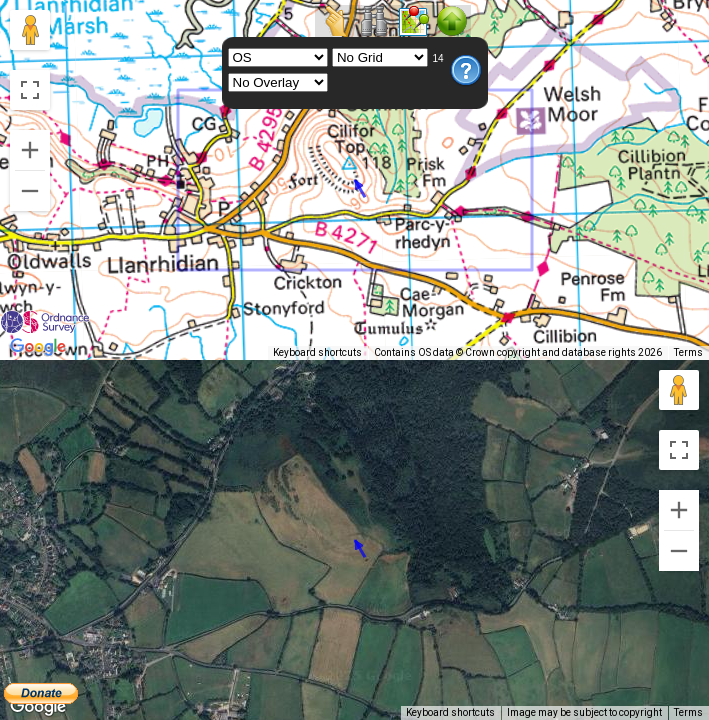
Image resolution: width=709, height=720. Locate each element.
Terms (688, 352)
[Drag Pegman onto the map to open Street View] (30, 30)
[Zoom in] (30, 150)
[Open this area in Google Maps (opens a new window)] (38, 347)
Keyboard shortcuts (450, 352)
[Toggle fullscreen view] (30, 90)
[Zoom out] (30, 191)
